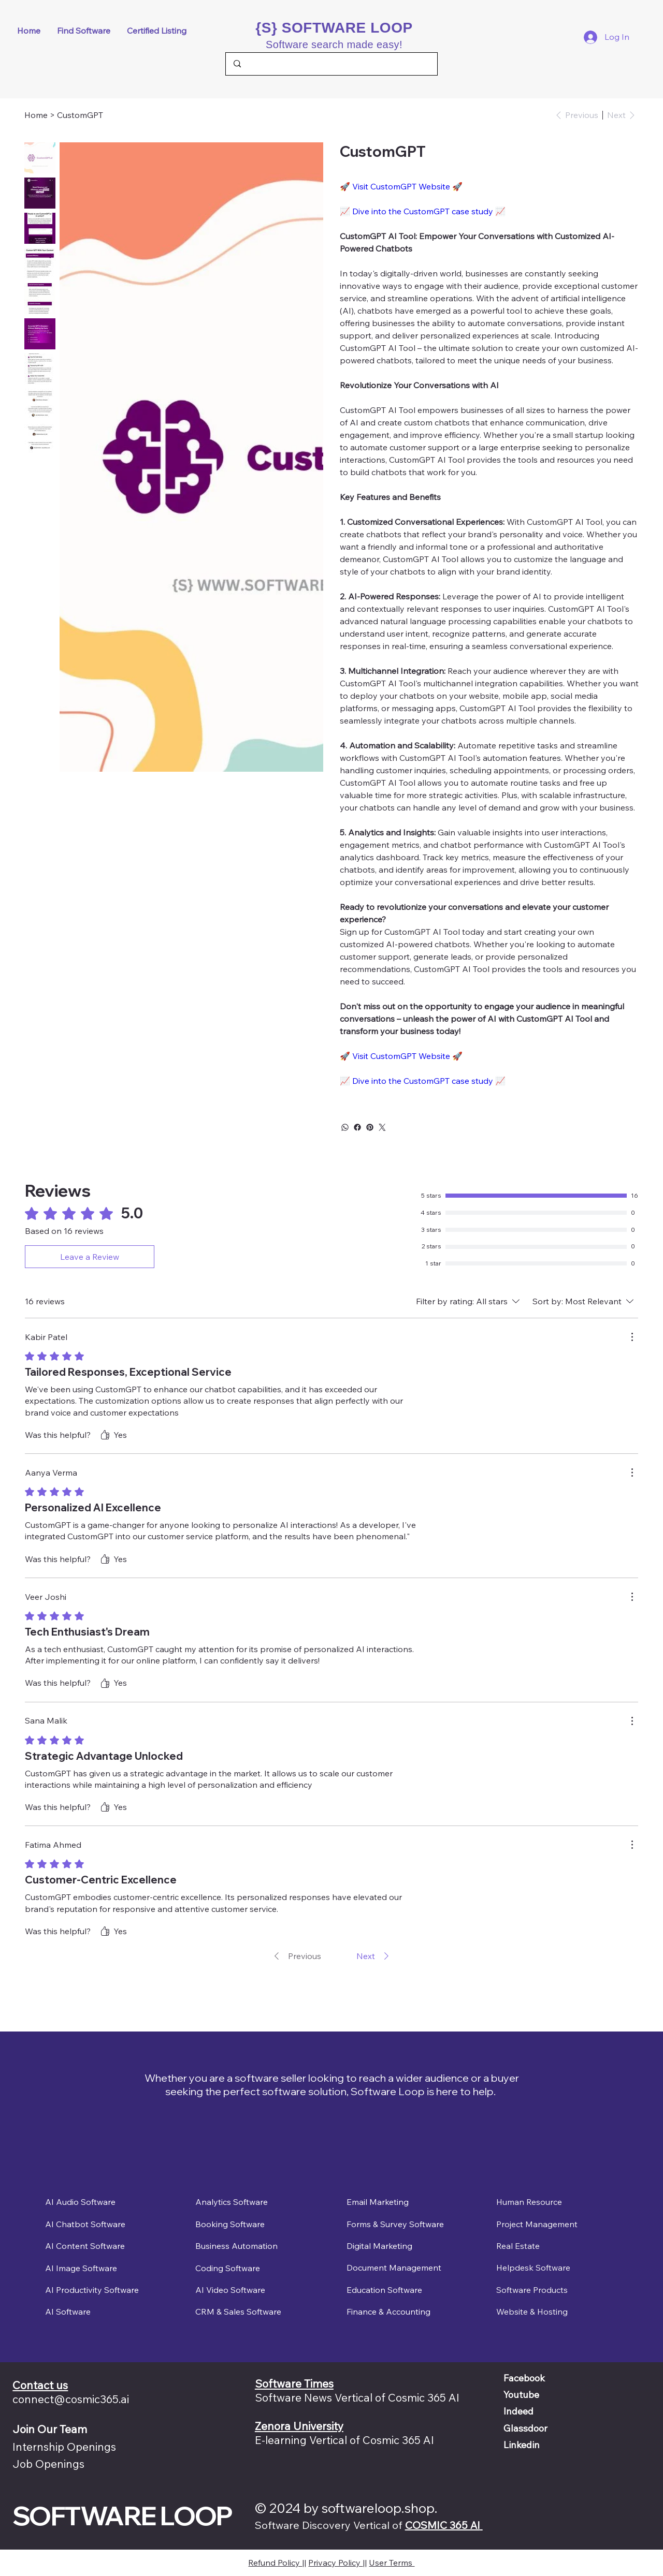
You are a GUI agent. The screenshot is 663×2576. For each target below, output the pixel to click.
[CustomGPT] (80, 115)
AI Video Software (230, 2289)
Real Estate (518, 2246)
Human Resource (529, 2202)
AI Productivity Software (92, 2290)
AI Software (68, 2311)
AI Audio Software (80, 2202)
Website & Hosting (532, 2311)
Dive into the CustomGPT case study (422, 211)
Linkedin (521, 2445)
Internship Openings (64, 2446)
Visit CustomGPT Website (401, 186)
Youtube (521, 2395)
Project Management (537, 2223)
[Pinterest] (370, 1127)
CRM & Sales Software (238, 2311)
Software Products (532, 2290)
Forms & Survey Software (395, 2223)
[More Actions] (632, 1337)
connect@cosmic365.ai (70, 2399)
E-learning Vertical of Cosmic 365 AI (344, 2440)
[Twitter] (382, 1127)
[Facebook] (357, 1127)
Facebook (524, 2378)
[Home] (36, 115)
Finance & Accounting (388, 2311)
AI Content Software (85, 2246)
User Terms (391, 2562)
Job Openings (48, 2463)
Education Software (384, 2290)
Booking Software (230, 2223)
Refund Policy (275, 2562)
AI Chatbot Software (85, 2223)
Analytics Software (231, 2202)
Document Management (394, 2267)
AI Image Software (81, 2267)
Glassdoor (525, 2428)
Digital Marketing (379, 2246)
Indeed (518, 2411)
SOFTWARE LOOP (122, 2515)
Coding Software (227, 2267)
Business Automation (236, 2246)
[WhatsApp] (345, 1127)
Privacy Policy (335, 2562)
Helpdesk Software (533, 2267)
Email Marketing (378, 2202)
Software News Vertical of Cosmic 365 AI (357, 2397)
